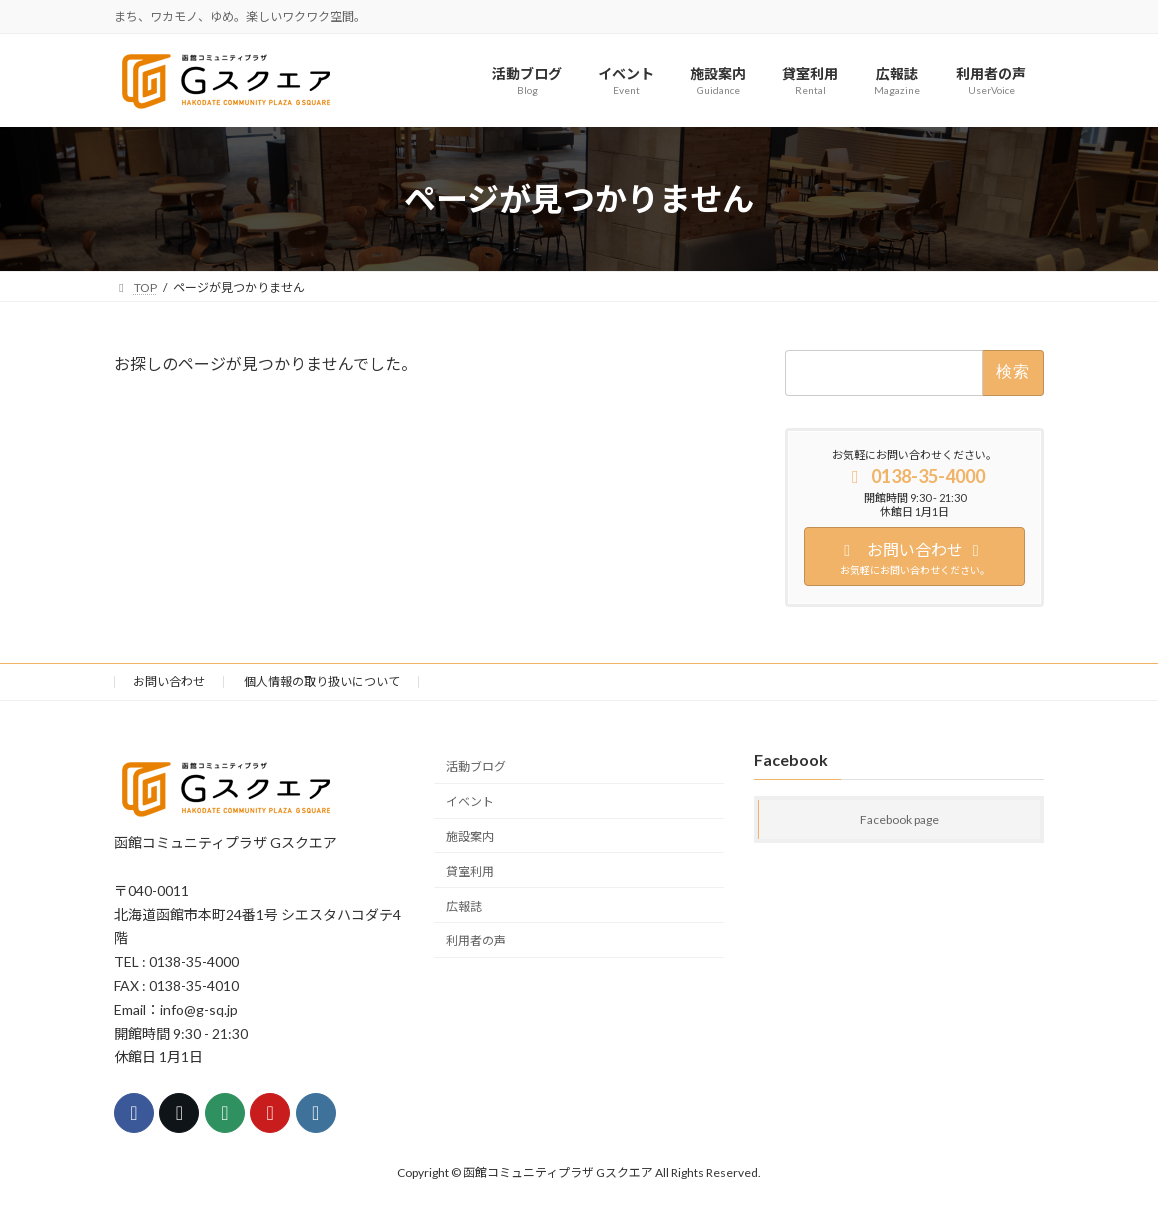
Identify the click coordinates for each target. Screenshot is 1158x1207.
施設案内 (470, 836)
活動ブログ (476, 767)
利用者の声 (476, 940)
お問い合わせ (169, 681)
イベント (470, 801)
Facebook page (899, 820)
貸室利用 (470, 871)
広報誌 (464, 906)
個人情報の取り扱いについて (322, 681)
